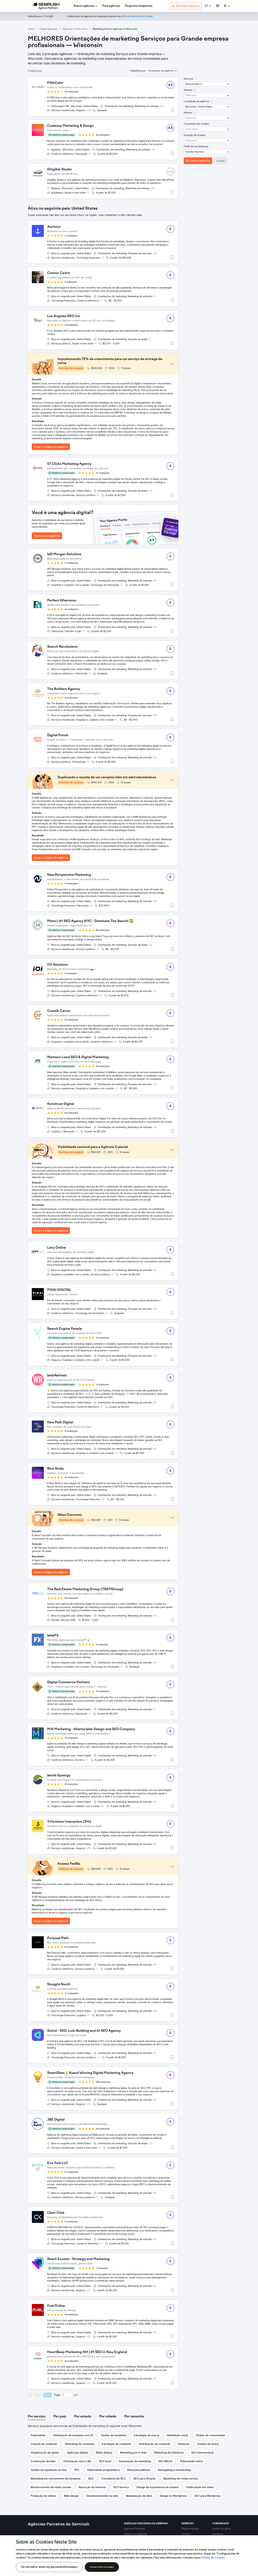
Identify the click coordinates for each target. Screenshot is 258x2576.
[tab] (36, 2416)
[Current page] (66, 2395)
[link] (111, 6)
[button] (208, 6)
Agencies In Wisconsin (75, 28)
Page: (57, 2394)
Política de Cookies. (213, 2557)
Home (31, 28)
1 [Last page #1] (77, 2394)
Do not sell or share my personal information (49, 2567)
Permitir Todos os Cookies (102, 2567)
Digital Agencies (48, 28)
